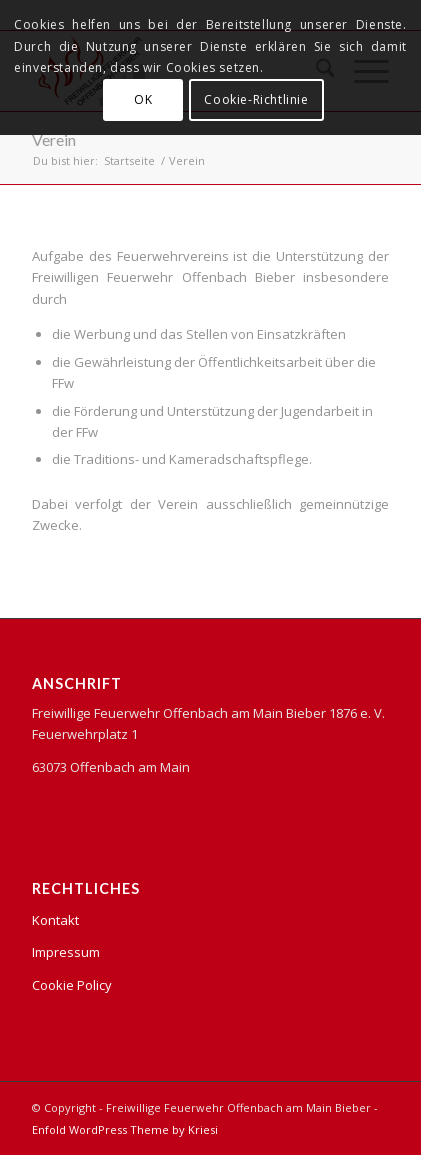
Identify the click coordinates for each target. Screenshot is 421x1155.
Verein (54, 139)
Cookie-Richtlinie (256, 99)
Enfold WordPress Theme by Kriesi (125, 1129)
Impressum (66, 952)
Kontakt (55, 920)
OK (143, 99)
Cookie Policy (72, 985)
